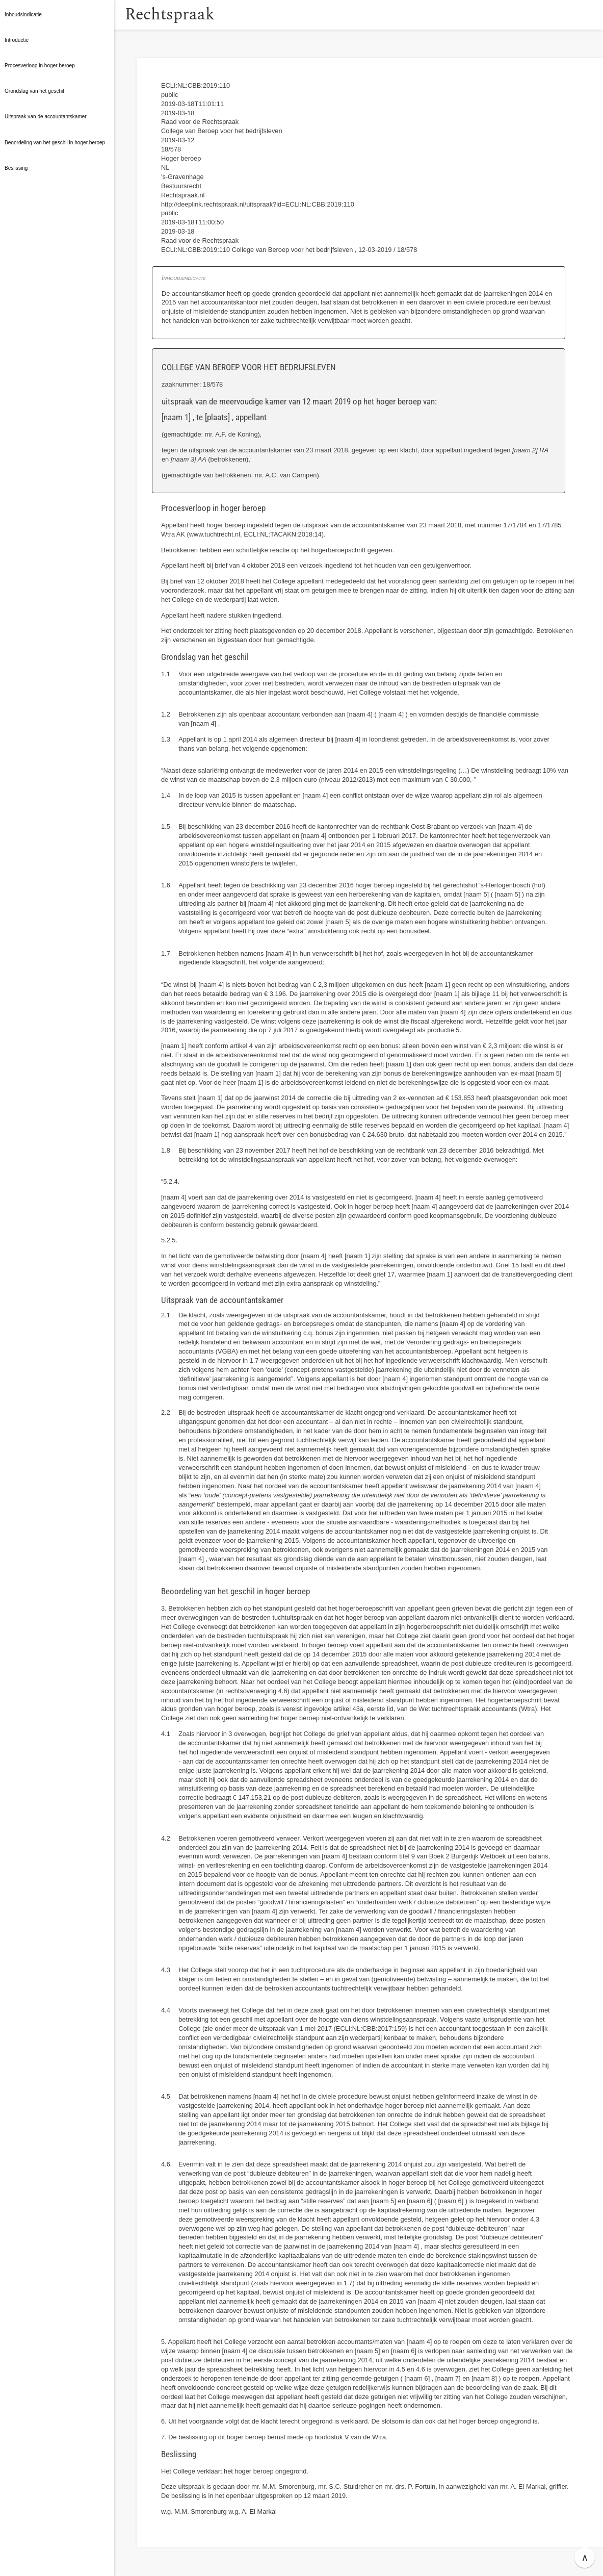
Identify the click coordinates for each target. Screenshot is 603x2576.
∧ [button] (585, 2557)
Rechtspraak (184, 14)
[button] (125, 15)
